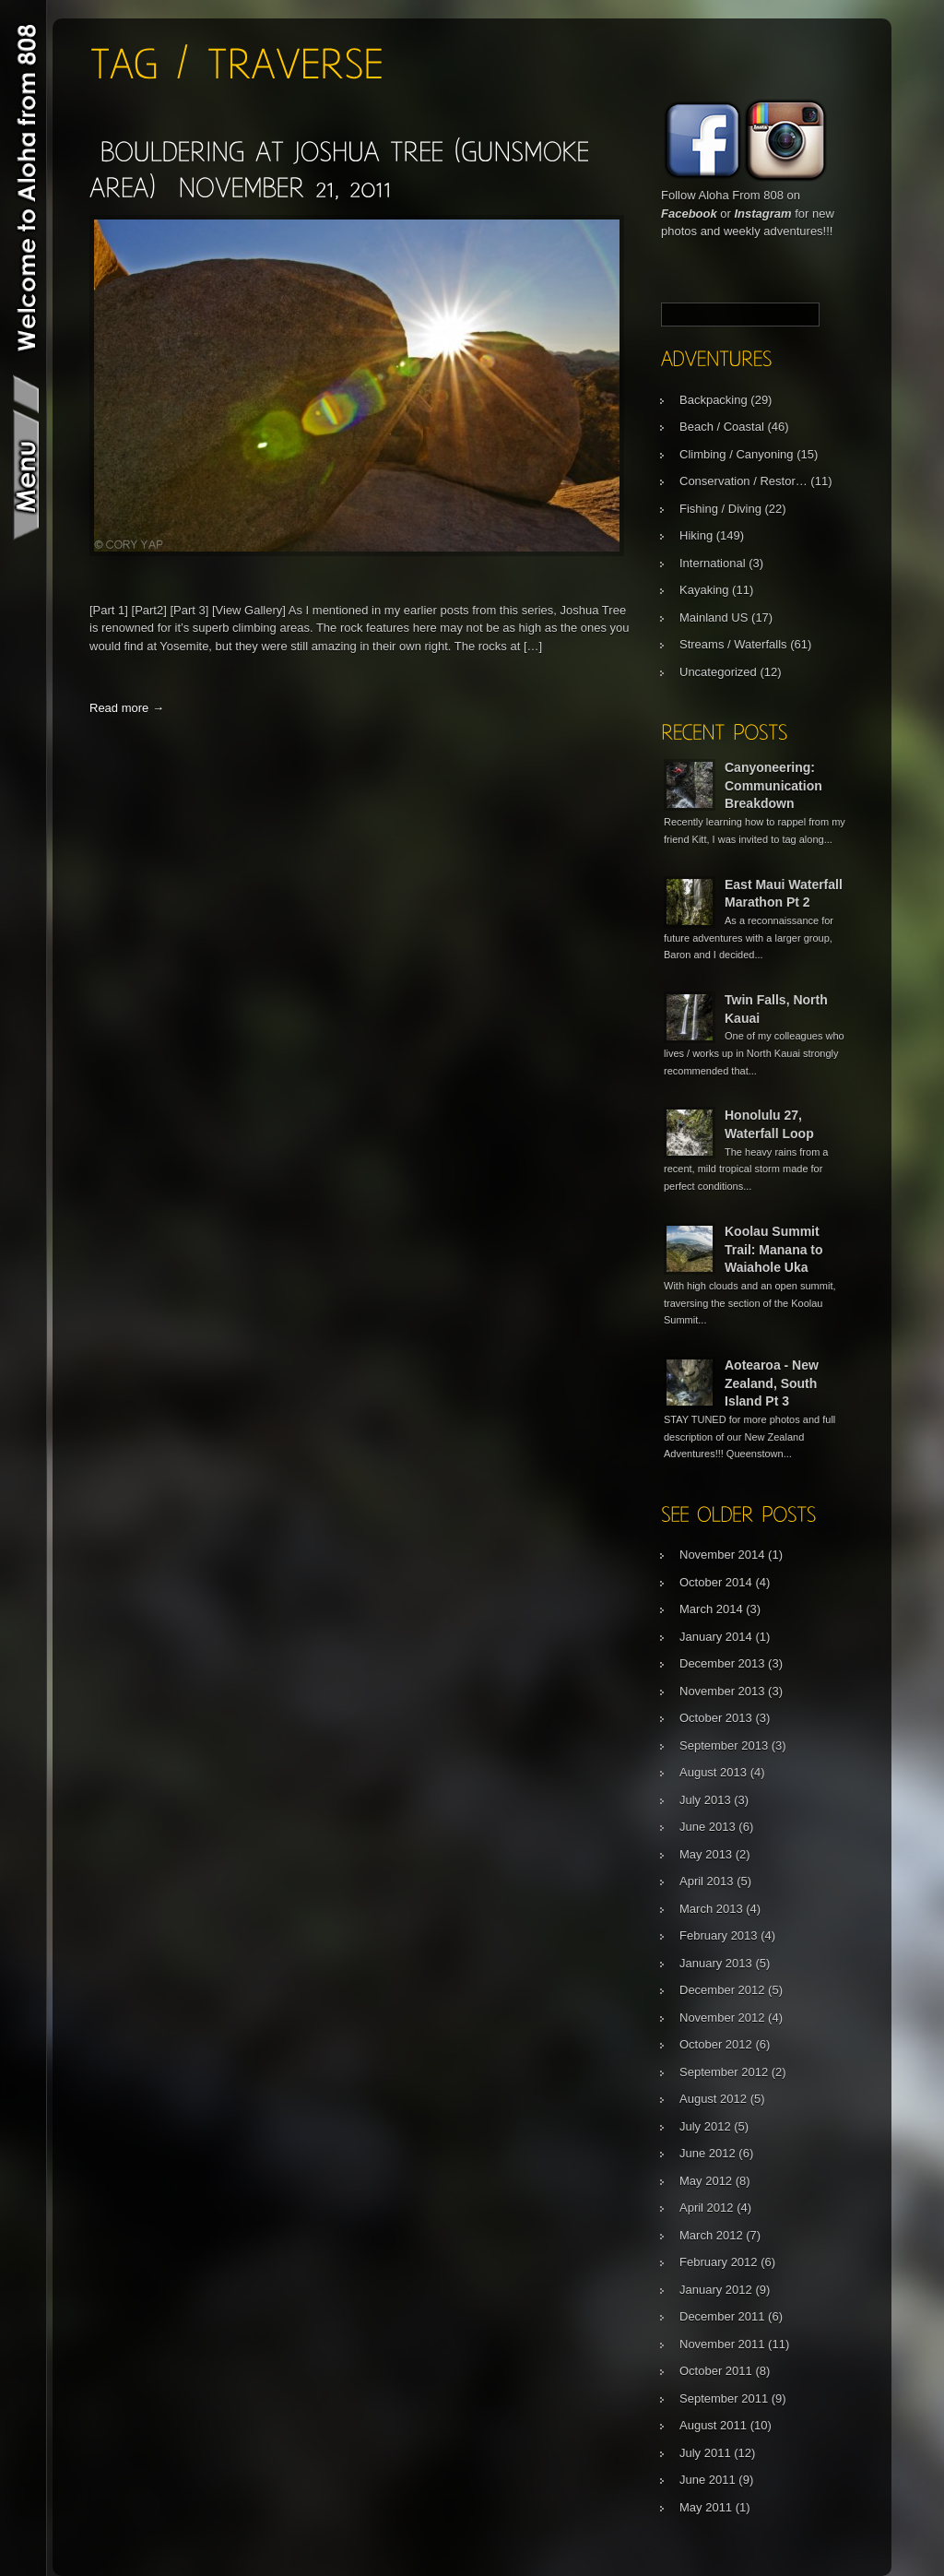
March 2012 (711, 2235)
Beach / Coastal (721, 426)
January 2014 (715, 1637)
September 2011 (723, 2398)
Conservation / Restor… (743, 481)
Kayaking (703, 590)
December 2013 (722, 1663)
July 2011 (705, 2453)
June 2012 (707, 2153)
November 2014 (722, 1554)
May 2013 (705, 1854)
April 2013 (706, 1881)
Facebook (689, 213)
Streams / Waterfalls (733, 644)
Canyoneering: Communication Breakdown (773, 785)
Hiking (696, 535)
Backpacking (713, 400)
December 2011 (722, 2316)
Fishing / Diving (720, 509)
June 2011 (707, 2480)
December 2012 (722, 1990)
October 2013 (715, 1718)
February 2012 (718, 2262)
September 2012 (723, 2072)
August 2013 (713, 1772)
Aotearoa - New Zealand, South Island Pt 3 (772, 1383)
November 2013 (722, 1691)
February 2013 (718, 1935)
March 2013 (711, 1909)
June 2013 (707, 1827)
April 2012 (706, 2207)
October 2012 (715, 2044)
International (712, 563)
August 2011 (713, 2425)
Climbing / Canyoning (736, 454)
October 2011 (715, 2371)
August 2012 (713, 2099)
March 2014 (711, 1609)
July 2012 (705, 2126)
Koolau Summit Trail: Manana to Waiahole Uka (774, 1249)
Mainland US (713, 617)
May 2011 (705, 2507)
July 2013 (705, 1800)
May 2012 (705, 2181)
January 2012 (715, 2290)
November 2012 (722, 2017)
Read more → (126, 708)
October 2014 (715, 1582)
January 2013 (715, 1963)
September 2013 (723, 1745)
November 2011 (722, 2344)
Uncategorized (718, 672)
